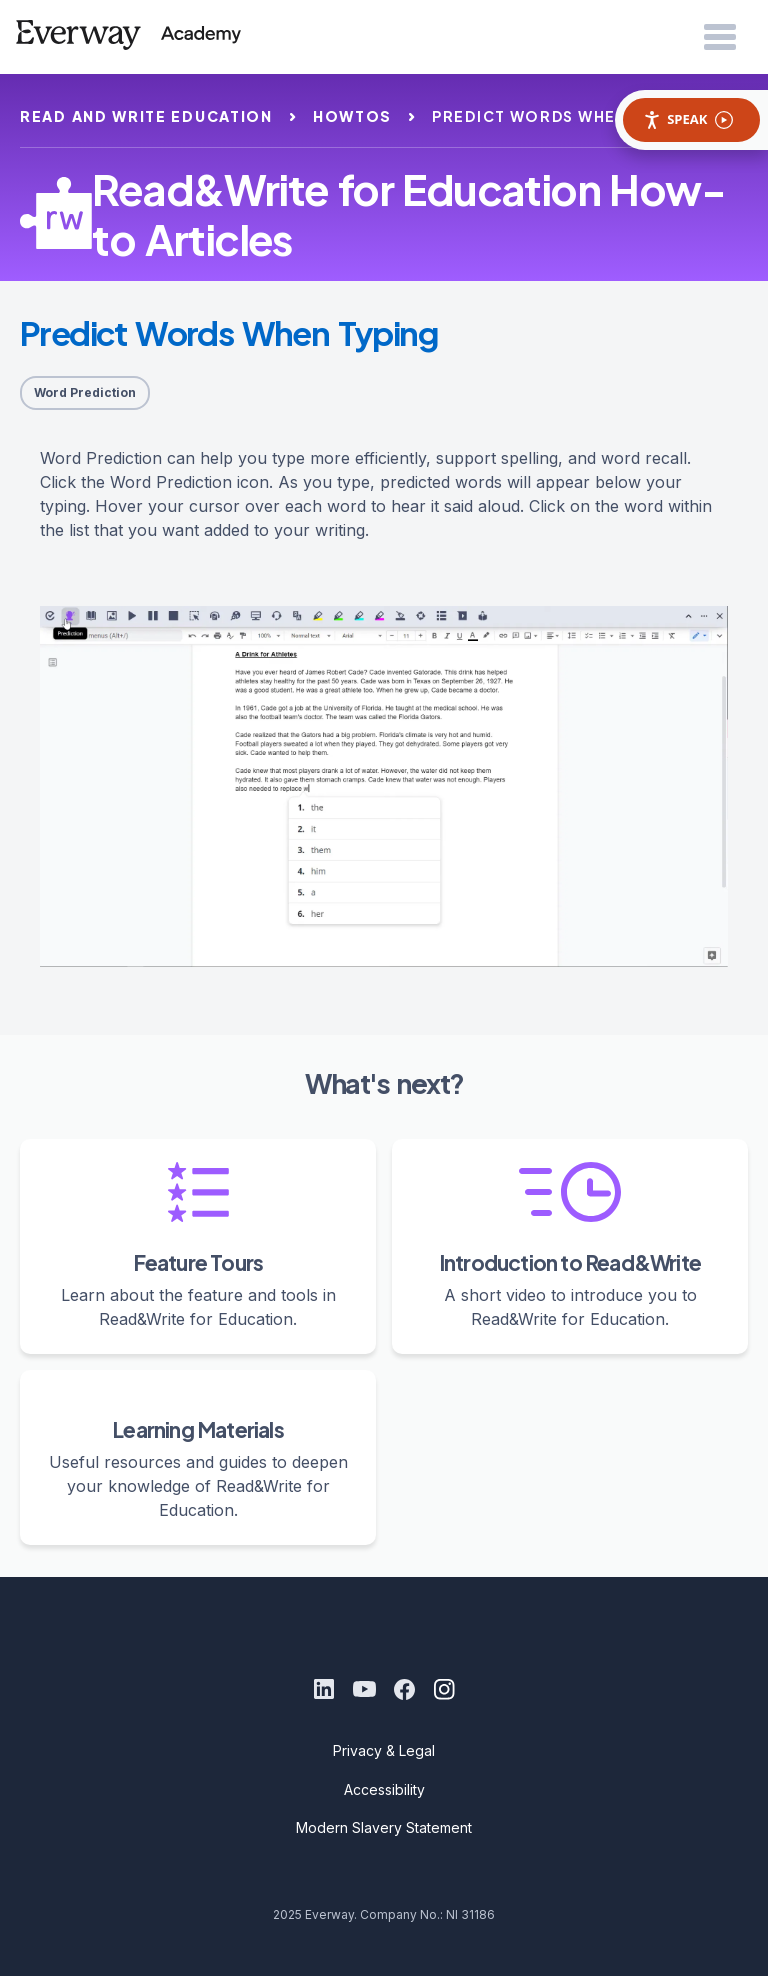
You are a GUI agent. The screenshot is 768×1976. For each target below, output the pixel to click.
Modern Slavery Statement (384, 1827)
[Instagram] (444, 1689)
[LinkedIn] (324, 1689)
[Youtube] (364, 1689)
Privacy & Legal (384, 1750)
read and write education (146, 116)
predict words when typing (564, 116)
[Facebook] (404, 1689)
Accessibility (384, 1789)
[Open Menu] (720, 38)
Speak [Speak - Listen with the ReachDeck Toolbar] (688, 119)
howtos (352, 116)
